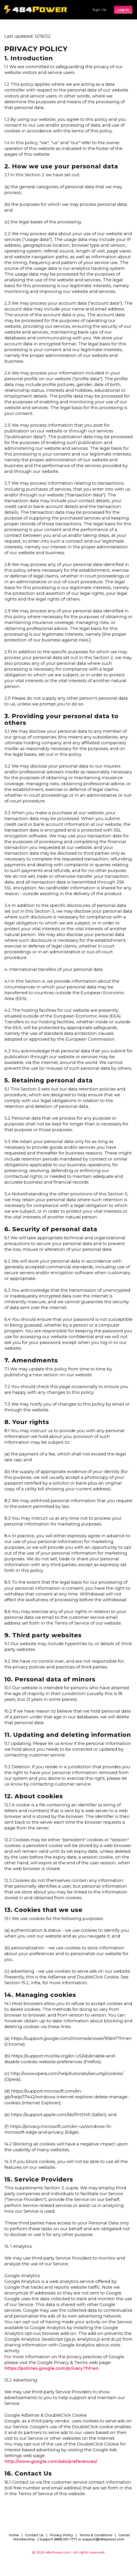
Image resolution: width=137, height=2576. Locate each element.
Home (14, 2535)
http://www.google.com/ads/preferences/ (50, 2461)
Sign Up (99, 9)
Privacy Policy (61, 2535)
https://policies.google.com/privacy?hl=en (51, 2368)
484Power (35, 10)
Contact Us (34, 2535)
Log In (123, 9)
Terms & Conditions (95, 2535)
